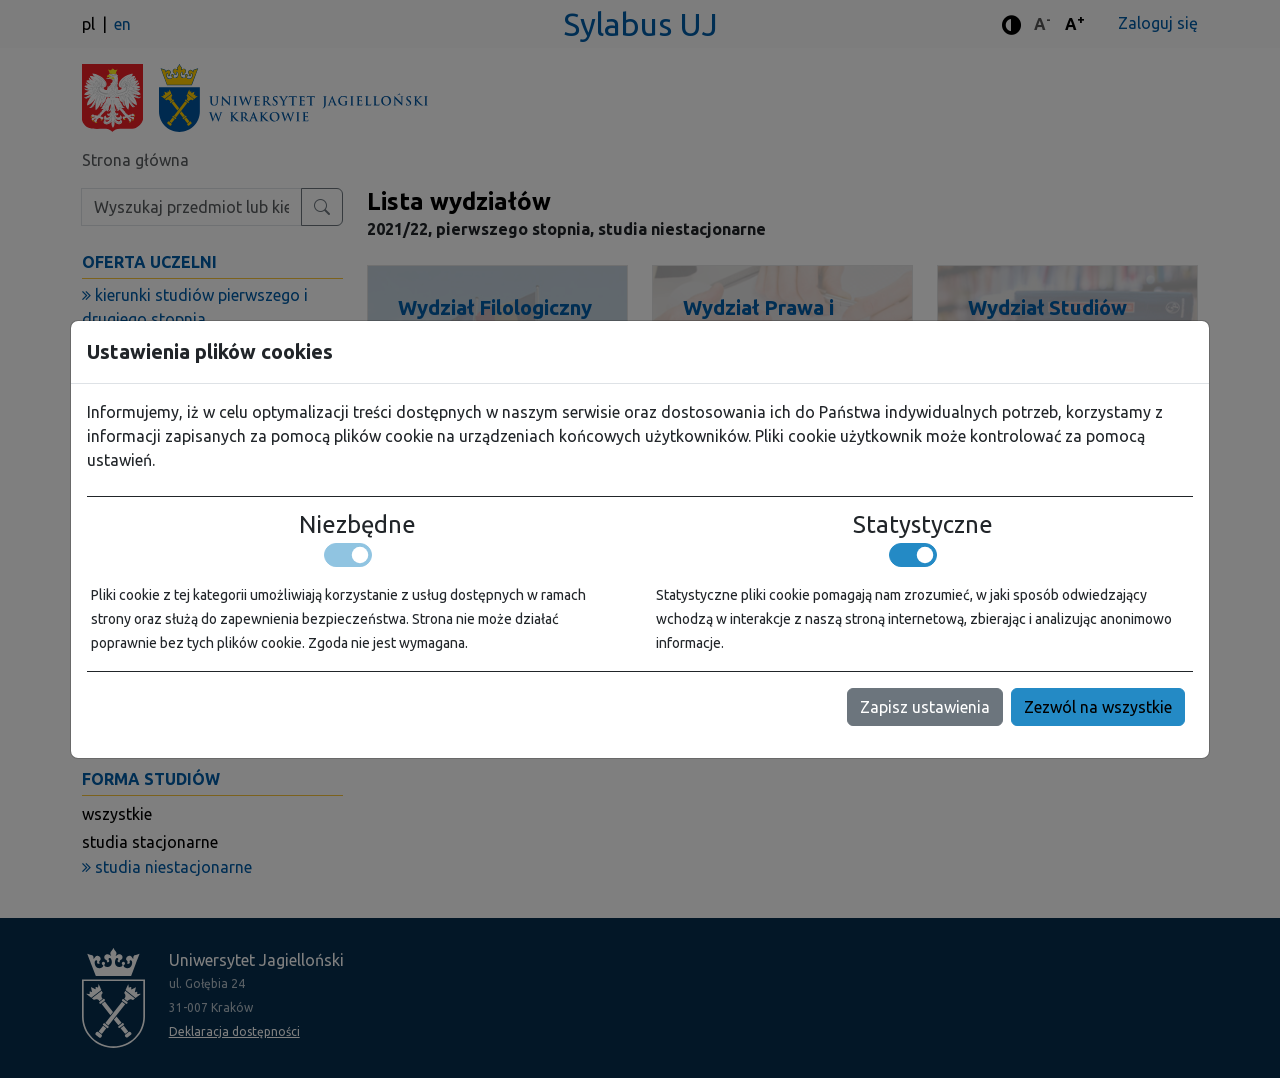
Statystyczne (923, 525)
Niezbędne (357, 525)
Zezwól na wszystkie (1098, 707)
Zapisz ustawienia (925, 707)
